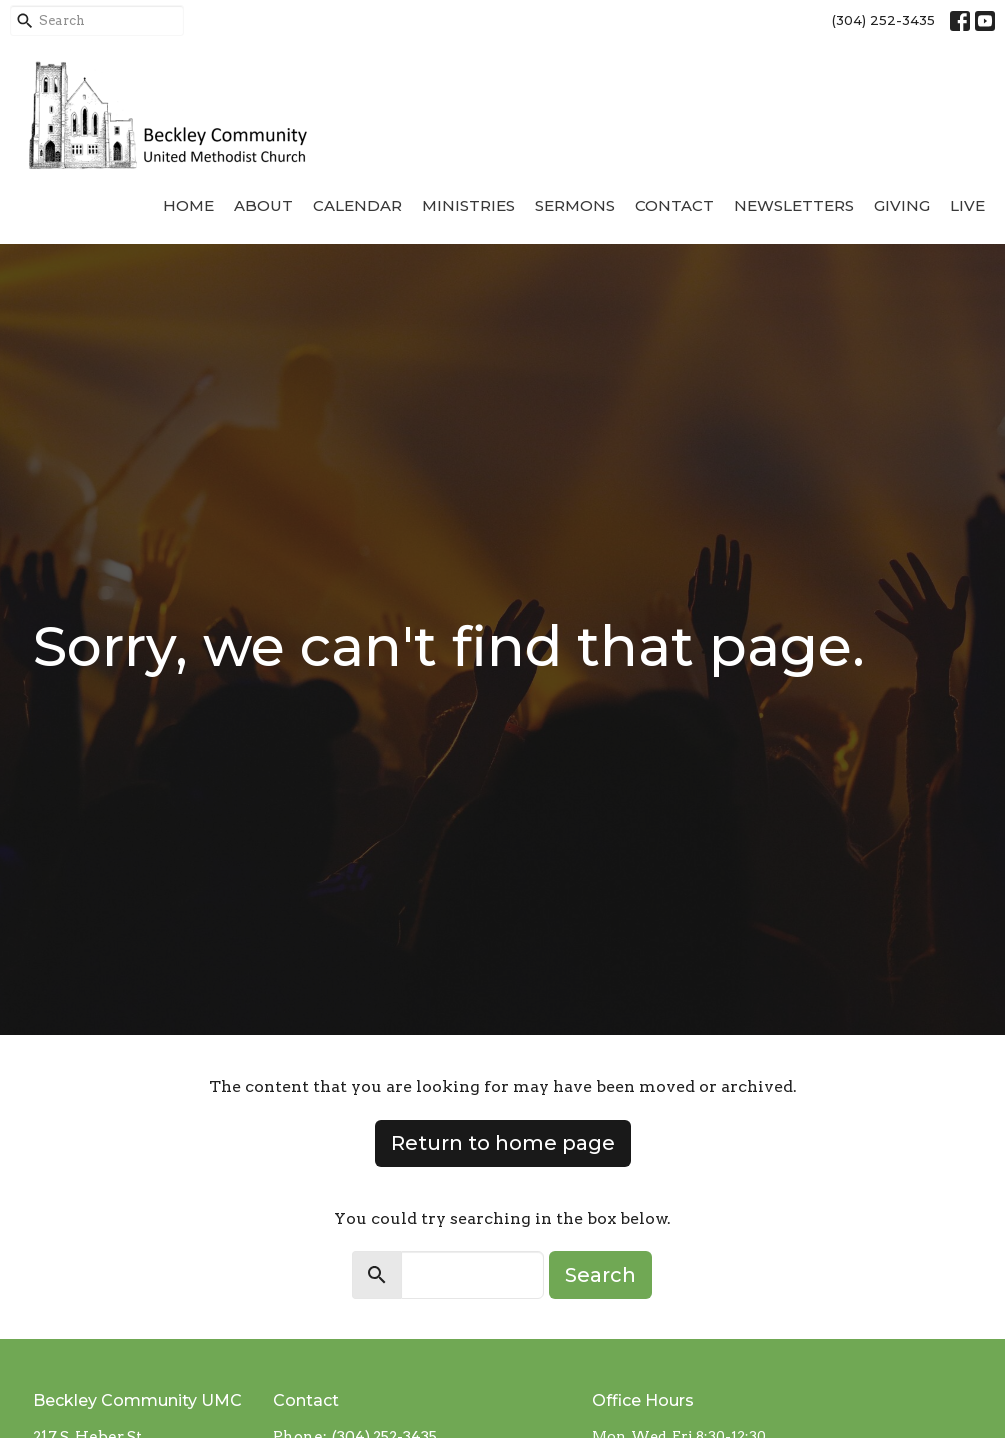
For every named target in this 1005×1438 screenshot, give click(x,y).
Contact (674, 205)
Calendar (357, 205)
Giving (902, 205)
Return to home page (503, 1143)
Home (188, 205)
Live (967, 205)
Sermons (575, 205)
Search (600, 1275)
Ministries (468, 205)
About (263, 205)
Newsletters (794, 205)
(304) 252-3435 (883, 20)
